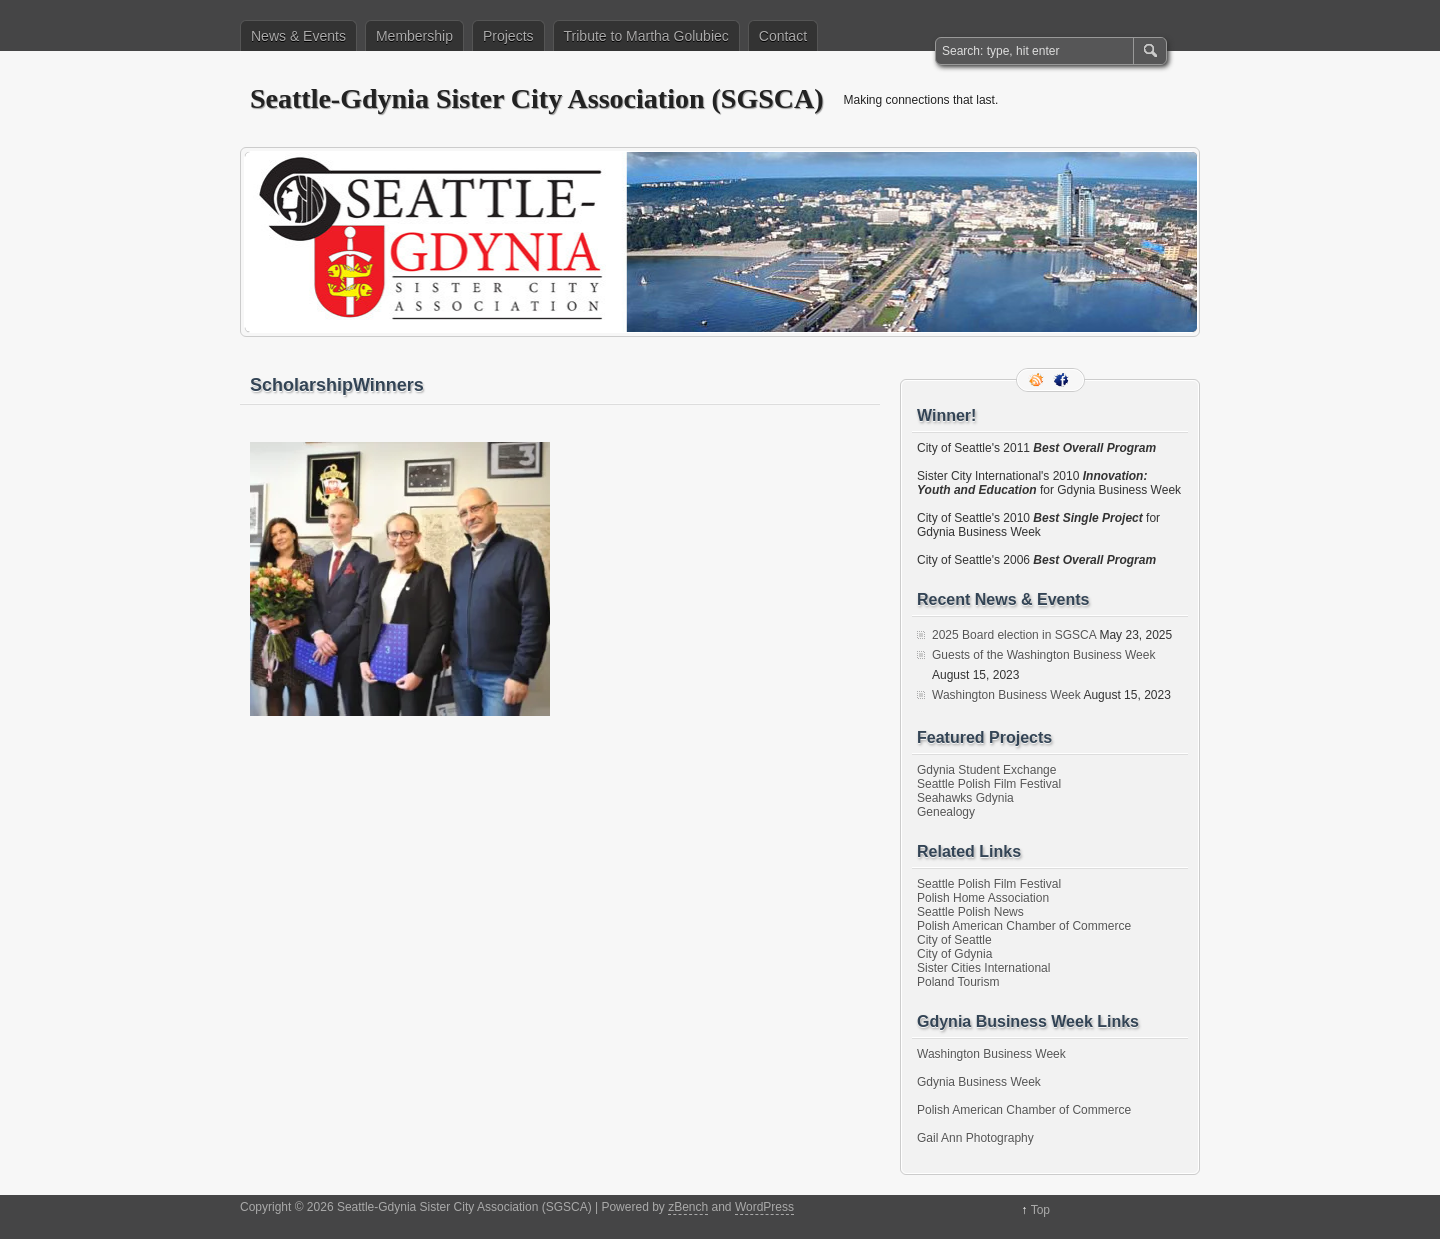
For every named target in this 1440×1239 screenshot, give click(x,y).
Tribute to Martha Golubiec (646, 36)
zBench (688, 1207)
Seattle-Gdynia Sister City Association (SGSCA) (537, 98)
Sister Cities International (983, 968)
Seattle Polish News (970, 912)
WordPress (764, 1207)
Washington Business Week (1006, 695)
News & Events (298, 36)
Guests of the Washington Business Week (1043, 655)
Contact (783, 36)
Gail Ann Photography (975, 1138)
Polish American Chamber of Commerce (1024, 926)
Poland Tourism (958, 982)
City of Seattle (954, 940)
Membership (414, 36)
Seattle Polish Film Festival (989, 784)
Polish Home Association (983, 898)
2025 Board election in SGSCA (1014, 635)
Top (1040, 1210)
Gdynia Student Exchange (986, 770)
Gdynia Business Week (979, 1082)
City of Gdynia (954, 954)
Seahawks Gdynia (965, 798)
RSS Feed (1038, 380)
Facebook (1063, 380)
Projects (508, 36)
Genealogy (946, 812)
